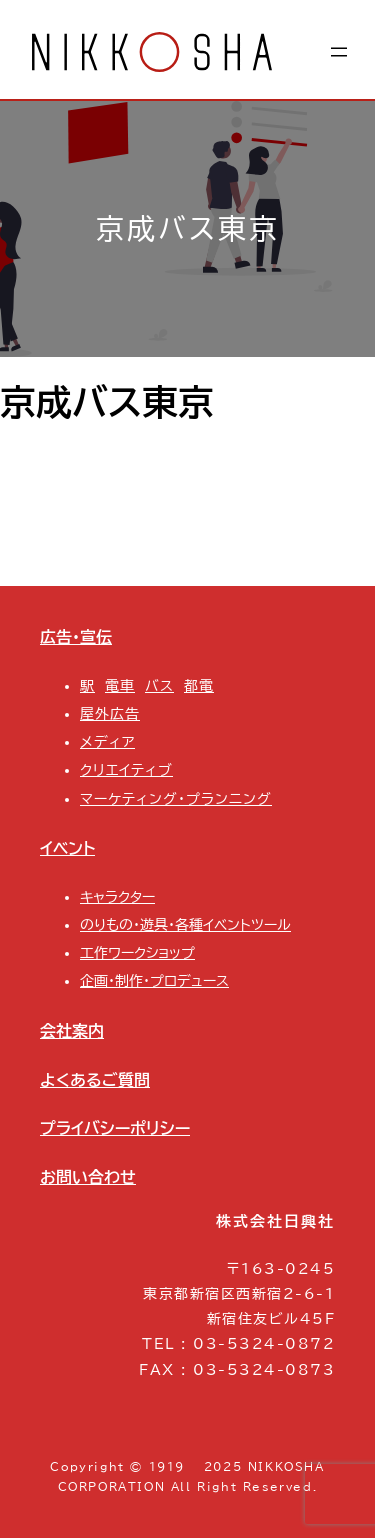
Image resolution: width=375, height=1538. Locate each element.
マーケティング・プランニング (176, 799)
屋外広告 (110, 714)
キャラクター (117, 897)
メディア (107, 742)
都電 (199, 686)
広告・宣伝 (76, 637)
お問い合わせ (88, 1177)
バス (159, 686)
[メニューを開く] (339, 52)
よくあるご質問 (95, 1080)
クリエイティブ (126, 770)
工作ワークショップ (137, 953)
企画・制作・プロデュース (154, 981)
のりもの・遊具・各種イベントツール (185, 925)
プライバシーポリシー (115, 1128)
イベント (67, 848)
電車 (120, 686)
